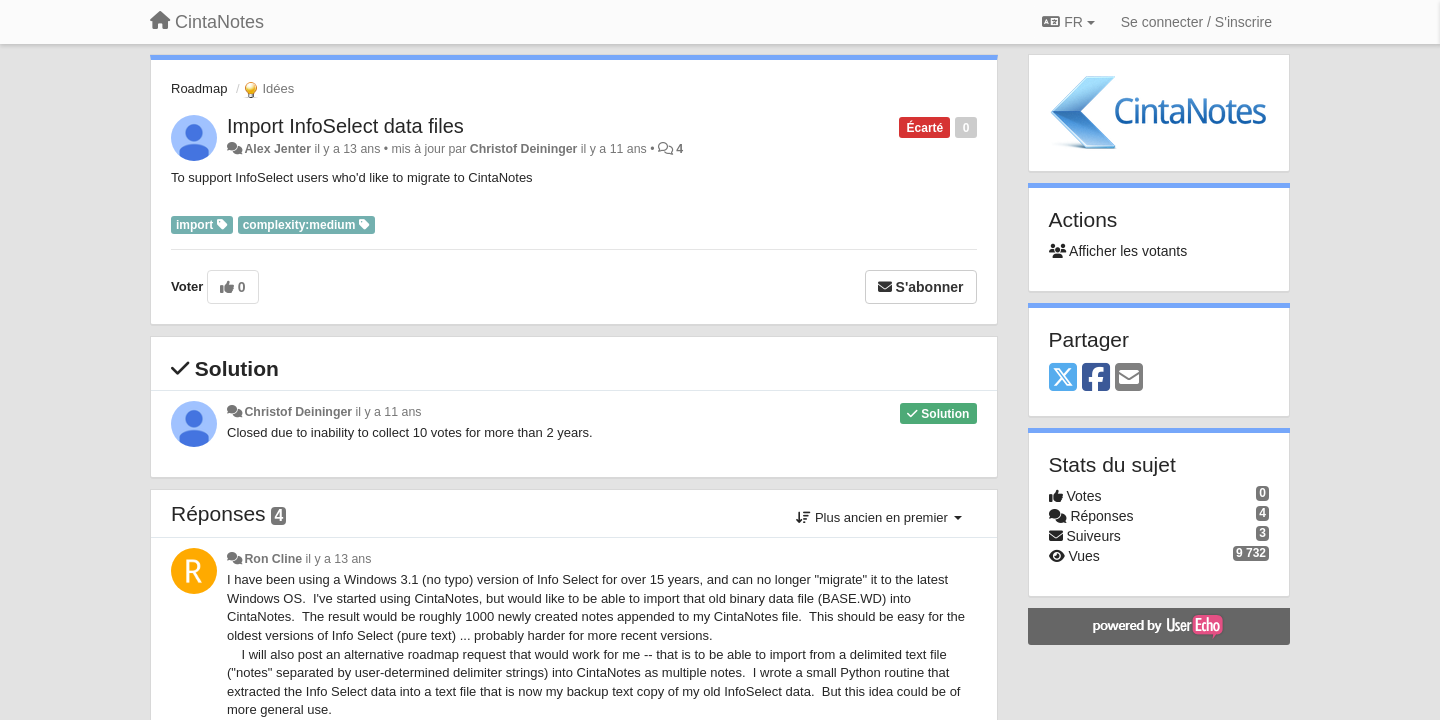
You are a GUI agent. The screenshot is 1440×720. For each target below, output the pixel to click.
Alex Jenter (277, 149)
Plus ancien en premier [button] (878, 517)
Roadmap (199, 88)
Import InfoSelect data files (345, 126)
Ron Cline (273, 559)
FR (1068, 22)
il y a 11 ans (389, 412)
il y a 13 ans (338, 559)
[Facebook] (1096, 378)
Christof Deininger (524, 149)
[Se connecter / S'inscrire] (1196, 22)
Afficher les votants (1118, 251)
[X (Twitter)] (1063, 378)
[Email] (1129, 378)
